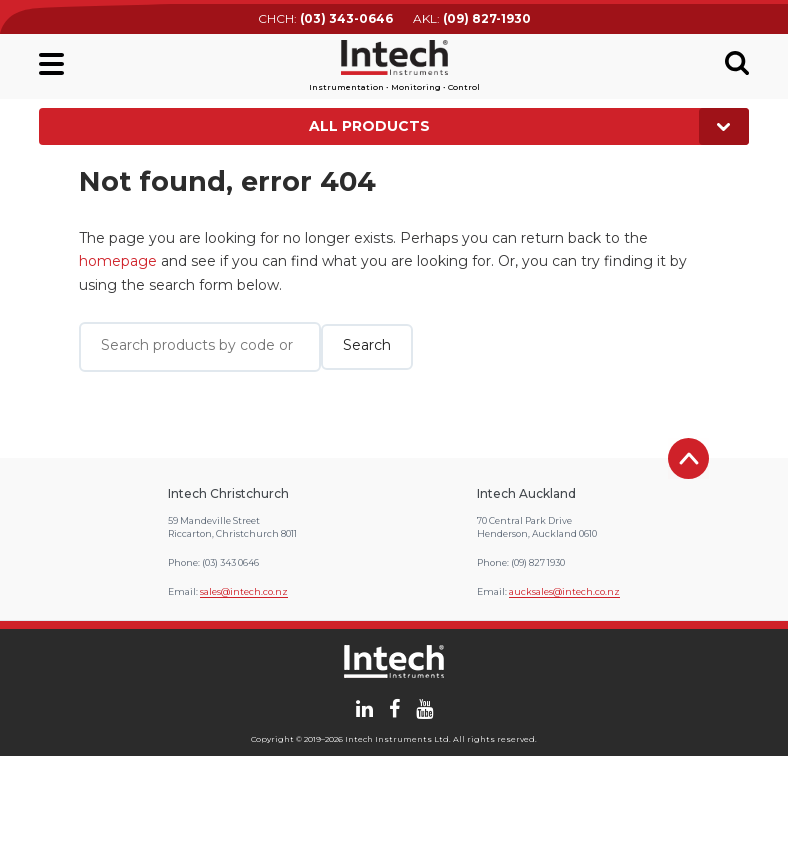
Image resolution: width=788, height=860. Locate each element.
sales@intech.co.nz (244, 591)
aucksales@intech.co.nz (564, 591)
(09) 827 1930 (538, 562)
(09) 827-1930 (487, 18)
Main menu (51, 64)
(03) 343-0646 (346, 18)
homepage (118, 261)
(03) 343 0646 (230, 562)
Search (737, 63)
